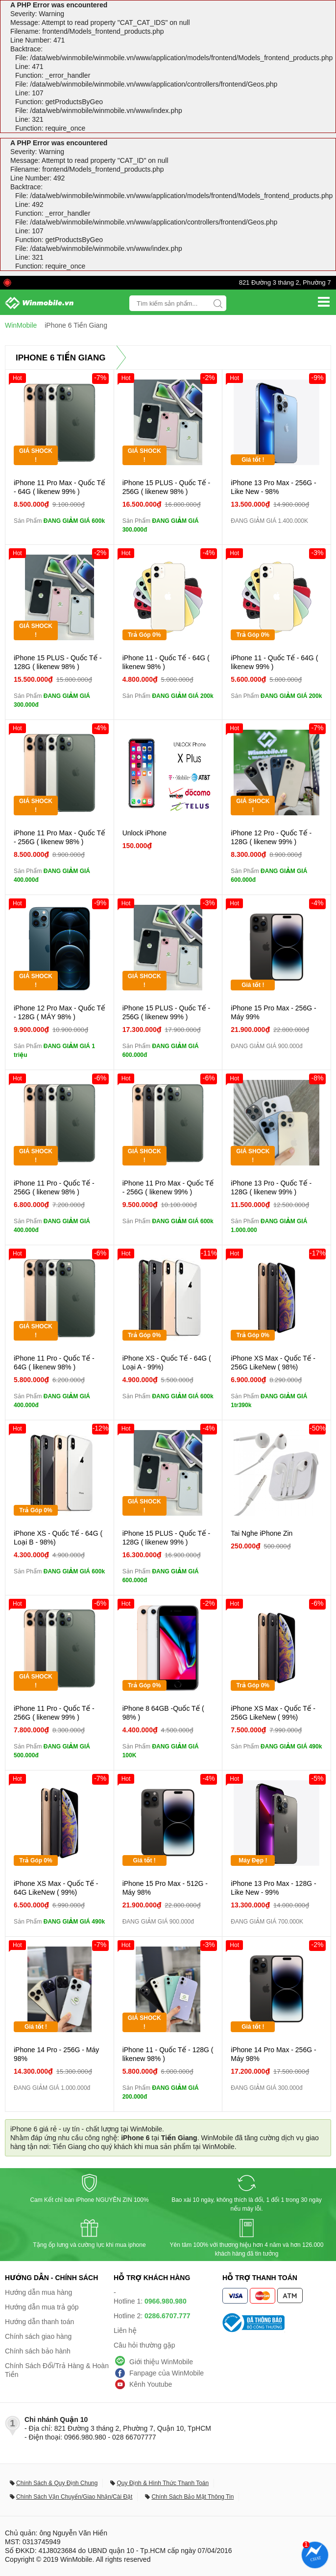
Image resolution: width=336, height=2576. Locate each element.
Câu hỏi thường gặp (144, 2345)
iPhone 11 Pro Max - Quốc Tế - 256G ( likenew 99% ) (168, 1187)
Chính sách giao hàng (38, 2336)
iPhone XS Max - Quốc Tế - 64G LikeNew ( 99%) (56, 1888)
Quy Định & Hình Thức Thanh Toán (163, 2483)
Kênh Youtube (150, 2384)
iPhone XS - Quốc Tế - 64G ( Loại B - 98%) (58, 1537)
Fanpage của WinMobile (166, 2373)
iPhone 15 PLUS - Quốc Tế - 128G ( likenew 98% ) (58, 662)
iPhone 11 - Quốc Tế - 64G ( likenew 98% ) (166, 662)
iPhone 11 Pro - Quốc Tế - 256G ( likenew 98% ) (54, 1187)
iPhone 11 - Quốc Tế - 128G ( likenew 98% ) (168, 2054)
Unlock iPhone (144, 833)
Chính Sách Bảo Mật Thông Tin (192, 2496)
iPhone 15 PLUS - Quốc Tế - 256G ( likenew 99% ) (166, 1012)
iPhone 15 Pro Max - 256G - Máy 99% (273, 1012)
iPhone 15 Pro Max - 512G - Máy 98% (165, 1888)
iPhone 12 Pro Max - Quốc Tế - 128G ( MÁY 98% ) (59, 1012)
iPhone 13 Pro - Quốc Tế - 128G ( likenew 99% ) (271, 1187)
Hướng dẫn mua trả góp (42, 2307)
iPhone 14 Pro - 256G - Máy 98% (56, 2054)
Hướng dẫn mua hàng (38, 2292)
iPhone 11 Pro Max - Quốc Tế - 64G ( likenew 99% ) (59, 487)
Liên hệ (125, 2330)
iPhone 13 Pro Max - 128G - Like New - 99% (273, 1888)
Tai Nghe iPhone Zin (261, 1533)
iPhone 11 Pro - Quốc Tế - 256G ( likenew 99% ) (54, 1712)
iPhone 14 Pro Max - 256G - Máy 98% (273, 2054)
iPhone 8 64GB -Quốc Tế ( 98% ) (163, 1712)
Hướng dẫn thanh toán (39, 2322)
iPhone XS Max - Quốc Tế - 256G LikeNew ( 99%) (273, 1712)
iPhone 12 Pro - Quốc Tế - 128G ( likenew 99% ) (271, 837)
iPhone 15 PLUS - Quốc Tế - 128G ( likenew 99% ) (166, 1537)
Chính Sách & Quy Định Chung (56, 2483)
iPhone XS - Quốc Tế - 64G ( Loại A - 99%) (166, 1362)
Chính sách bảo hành (38, 2351)
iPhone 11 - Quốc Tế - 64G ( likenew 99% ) (274, 662)
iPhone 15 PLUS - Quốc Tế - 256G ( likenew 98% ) (166, 487)
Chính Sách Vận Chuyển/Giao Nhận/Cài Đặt (74, 2496)
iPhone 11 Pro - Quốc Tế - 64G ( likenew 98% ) (54, 1362)
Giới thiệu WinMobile (161, 2362)
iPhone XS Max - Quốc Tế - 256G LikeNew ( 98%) (273, 1362)
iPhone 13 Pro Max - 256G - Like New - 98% (273, 487)
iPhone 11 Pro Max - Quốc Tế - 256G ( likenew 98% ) (59, 837)
